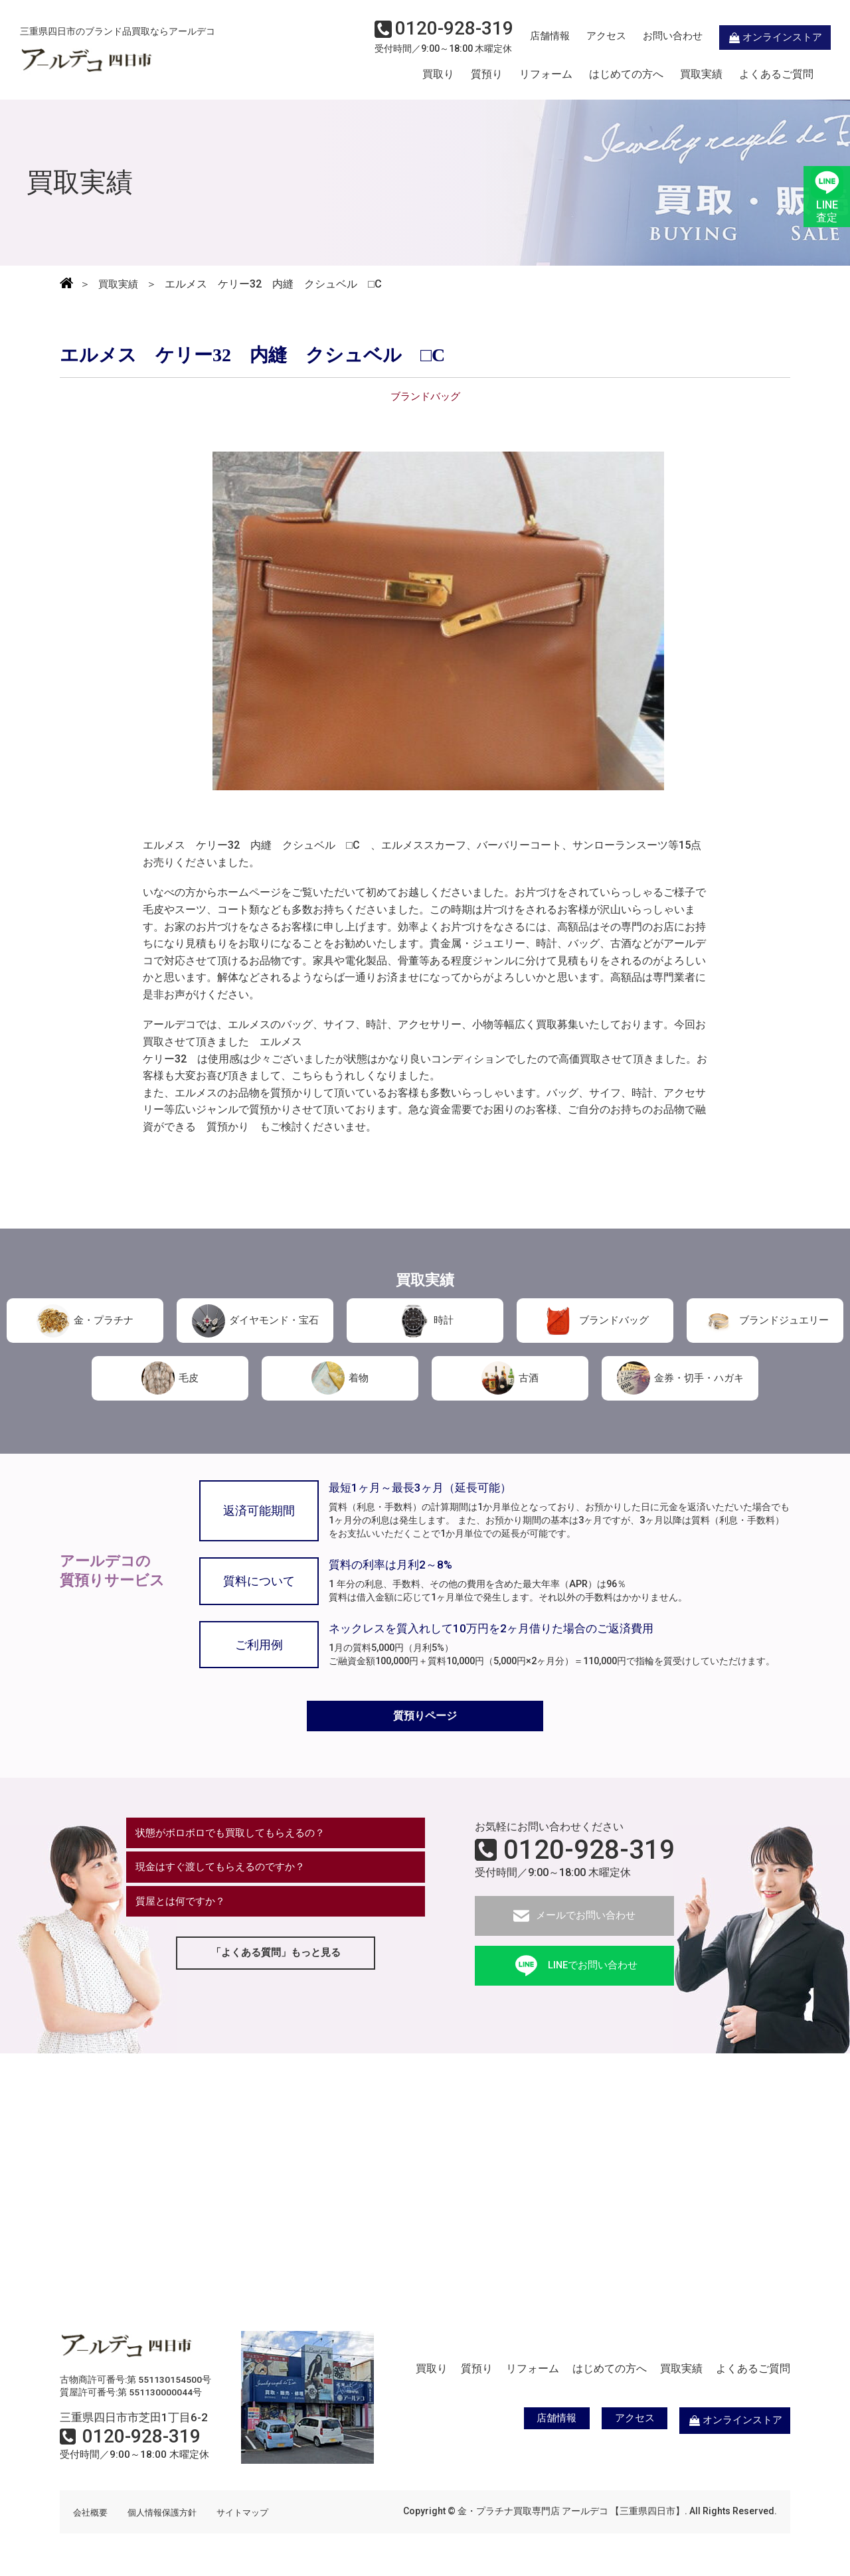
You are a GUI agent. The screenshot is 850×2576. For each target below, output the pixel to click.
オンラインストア (757, 37)
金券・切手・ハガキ (680, 1377)
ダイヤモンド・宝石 (255, 1320)
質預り (487, 75)
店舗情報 (531, 37)
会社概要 (91, 2515)
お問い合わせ (654, 37)
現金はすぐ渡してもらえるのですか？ (226, 1873)
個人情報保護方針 (167, 2515)
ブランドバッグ (595, 1320)
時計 (425, 1320)
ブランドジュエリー (765, 1320)
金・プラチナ (85, 1320)
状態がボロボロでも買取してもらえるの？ (237, 1836)
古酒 (510, 1377)
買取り (438, 75)
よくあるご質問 (776, 75)
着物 (340, 1377)
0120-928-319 (589, 1853)
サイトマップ (252, 2515)
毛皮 (170, 1377)
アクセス (588, 37)
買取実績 (701, 75)
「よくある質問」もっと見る (276, 1962)
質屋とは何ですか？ (184, 1909)
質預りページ (425, 1717)
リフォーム (545, 75)
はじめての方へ (626, 75)
